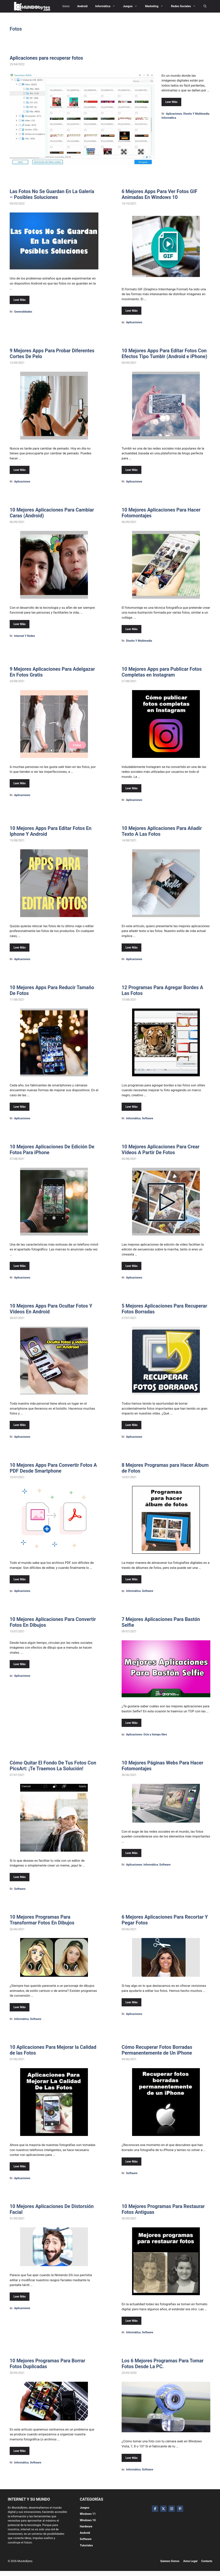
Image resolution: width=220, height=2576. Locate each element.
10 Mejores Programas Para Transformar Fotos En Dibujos (42, 1920)
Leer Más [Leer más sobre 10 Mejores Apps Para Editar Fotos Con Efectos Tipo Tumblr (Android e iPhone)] (131, 470)
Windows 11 (88, 2514)
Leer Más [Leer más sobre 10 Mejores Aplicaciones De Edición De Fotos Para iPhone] (20, 1266)
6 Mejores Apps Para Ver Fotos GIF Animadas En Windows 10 (159, 194)
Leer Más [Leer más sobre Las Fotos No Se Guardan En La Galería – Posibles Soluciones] (20, 300)
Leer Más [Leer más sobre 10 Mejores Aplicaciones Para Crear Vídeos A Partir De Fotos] (131, 1266)
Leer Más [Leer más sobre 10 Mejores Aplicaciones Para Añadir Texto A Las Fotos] (131, 947)
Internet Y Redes (24, 636)
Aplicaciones (174, 113)
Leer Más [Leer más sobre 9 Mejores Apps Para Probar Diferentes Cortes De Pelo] (20, 470)
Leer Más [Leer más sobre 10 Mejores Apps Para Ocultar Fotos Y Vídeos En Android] (20, 1425)
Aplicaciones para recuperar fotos (46, 58)
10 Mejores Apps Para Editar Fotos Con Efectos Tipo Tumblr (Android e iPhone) (164, 353)
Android (85, 2533)
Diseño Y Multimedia (196, 113)
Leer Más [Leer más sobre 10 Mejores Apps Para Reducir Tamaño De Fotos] (20, 1106)
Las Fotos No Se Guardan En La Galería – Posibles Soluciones (52, 194)
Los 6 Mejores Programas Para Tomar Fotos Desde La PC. (163, 2363)
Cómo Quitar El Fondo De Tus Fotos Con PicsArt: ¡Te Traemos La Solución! (53, 1765)
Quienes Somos (170, 2561)
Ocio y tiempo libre (155, 1734)
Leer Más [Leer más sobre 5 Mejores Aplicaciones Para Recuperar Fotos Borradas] (131, 1425)
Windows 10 (88, 2520)
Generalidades (23, 311)
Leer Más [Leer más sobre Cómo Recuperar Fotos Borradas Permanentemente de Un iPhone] (131, 2161)
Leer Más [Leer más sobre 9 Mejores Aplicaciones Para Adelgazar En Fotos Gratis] (20, 783)
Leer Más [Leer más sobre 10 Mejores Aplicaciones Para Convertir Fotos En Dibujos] (20, 1664)
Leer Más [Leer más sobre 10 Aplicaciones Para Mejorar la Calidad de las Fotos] (20, 2166)
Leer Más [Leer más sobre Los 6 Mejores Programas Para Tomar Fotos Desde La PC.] (131, 2458)
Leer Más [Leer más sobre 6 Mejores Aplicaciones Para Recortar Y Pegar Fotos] (131, 2002)
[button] (205, 6)
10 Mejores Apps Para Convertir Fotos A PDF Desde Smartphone (53, 1468)
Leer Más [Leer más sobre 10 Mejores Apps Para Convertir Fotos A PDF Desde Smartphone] (20, 1579)
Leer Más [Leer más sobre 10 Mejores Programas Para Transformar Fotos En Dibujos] (20, 2007)
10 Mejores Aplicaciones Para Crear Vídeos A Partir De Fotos (160, 1149)
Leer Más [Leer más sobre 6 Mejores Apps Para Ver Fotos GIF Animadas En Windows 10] (131, 310)
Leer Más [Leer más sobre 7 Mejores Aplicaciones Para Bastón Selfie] (131, 1723)
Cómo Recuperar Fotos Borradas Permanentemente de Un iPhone (157, 2050)
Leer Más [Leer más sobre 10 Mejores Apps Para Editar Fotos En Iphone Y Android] (20, 947)
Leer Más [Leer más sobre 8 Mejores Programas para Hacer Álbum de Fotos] (131, 1579)
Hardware (86, 2526)
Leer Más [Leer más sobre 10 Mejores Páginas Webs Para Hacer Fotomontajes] (131, 1853)
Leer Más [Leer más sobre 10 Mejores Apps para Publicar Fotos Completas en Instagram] (131, 788)
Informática (169, 118)
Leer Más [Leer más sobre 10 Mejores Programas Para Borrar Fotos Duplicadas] (20, 2451)
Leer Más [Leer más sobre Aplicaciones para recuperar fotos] (171, 102)
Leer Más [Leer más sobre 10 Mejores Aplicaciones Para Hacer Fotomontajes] (131, 629)
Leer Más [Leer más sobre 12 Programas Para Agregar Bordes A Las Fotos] (131, 1106)
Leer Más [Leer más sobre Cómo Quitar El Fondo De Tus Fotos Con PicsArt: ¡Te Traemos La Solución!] (20, 1877)
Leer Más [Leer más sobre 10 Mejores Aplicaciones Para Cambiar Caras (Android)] (20, 624)
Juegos (84, 2507)
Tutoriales (86, 2545)
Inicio (66, 6)
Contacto (206, 2561)
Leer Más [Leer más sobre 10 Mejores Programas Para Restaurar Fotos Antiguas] (131, 2320)
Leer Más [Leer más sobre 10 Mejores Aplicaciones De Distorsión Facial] (20, 2296)
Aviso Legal (190, 2561)
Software (147, 1118)
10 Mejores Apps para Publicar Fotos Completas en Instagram (162, 672)
